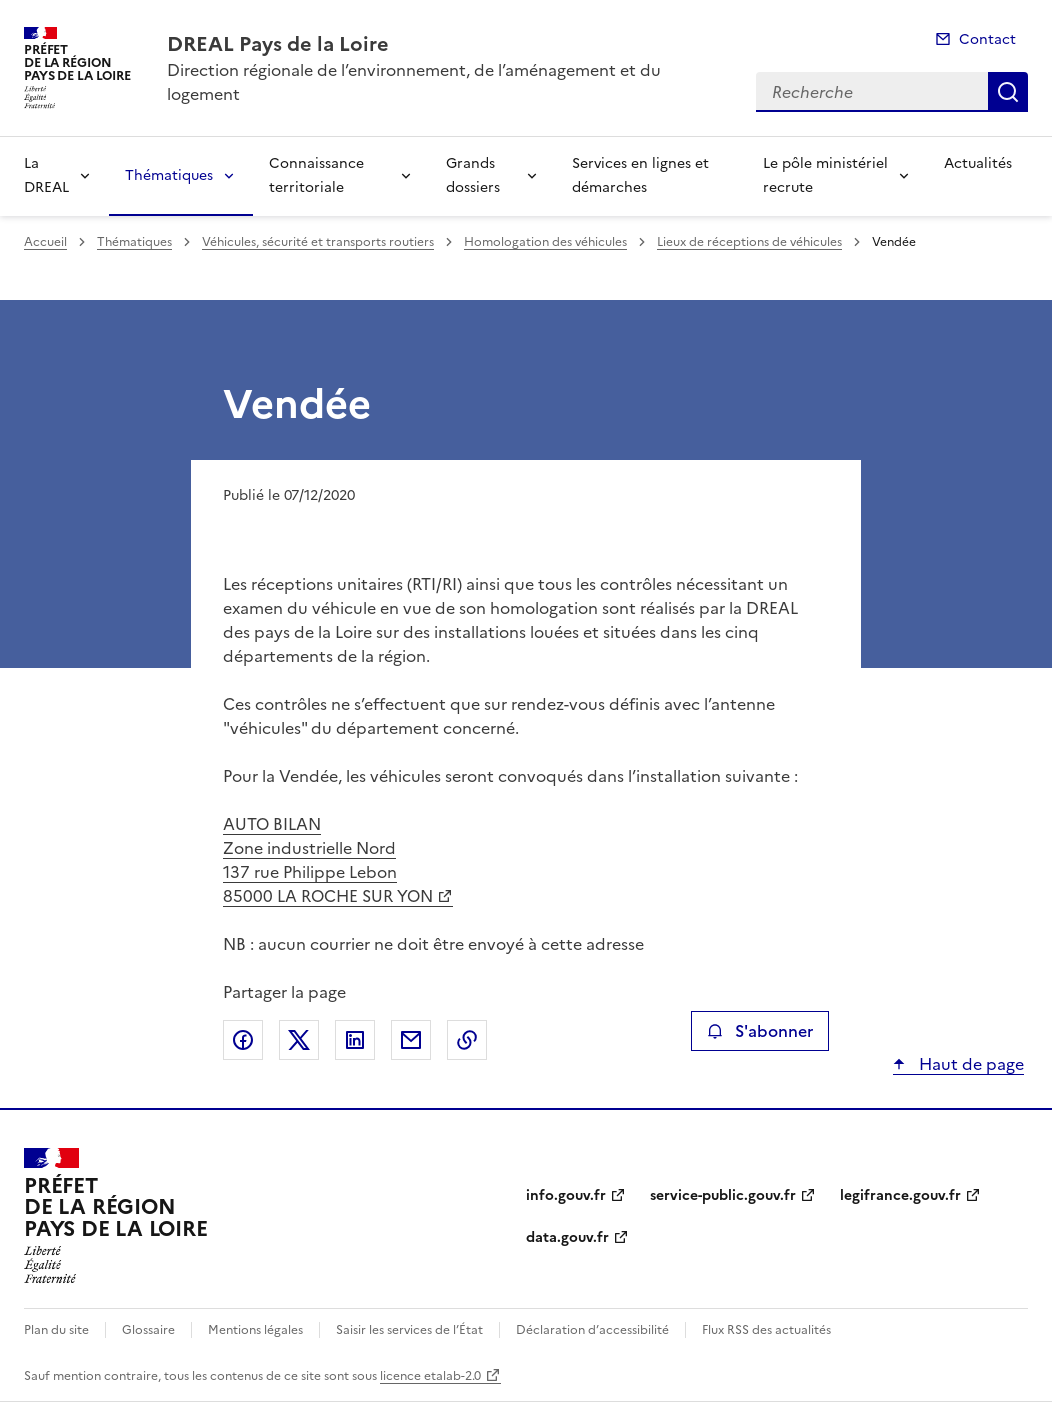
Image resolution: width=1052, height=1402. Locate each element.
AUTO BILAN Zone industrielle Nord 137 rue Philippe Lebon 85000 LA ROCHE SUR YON (328, 860)
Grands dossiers (473, 175)
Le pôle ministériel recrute (825, 175)
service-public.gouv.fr (723, 1195)
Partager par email (411, 1040)
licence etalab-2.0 (430, 1376)
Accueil (45, 242)
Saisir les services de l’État (409, 1330)
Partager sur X (299, 1040)
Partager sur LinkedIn (355, 1040)
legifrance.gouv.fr (900, 1195)
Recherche (1008, 92)
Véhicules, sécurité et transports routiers (318, 242)
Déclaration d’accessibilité (592, 1330)
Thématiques (169, 175)
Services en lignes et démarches (640, 175)
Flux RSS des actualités (766, 1330)
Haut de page (969, 1064)
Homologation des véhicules (545, 242)
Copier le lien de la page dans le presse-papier (467, 1040)
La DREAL (46, 175)
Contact (987, 39)
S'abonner (759, 1031)
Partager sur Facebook (243, 1040)
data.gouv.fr (567, 1237)
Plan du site (56, 1330)
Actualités (978, 163)
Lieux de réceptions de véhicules (749, 242)
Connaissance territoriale (316, 175)
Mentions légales (255, 1330)
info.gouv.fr (566, 1195)
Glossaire (148, 1330)
